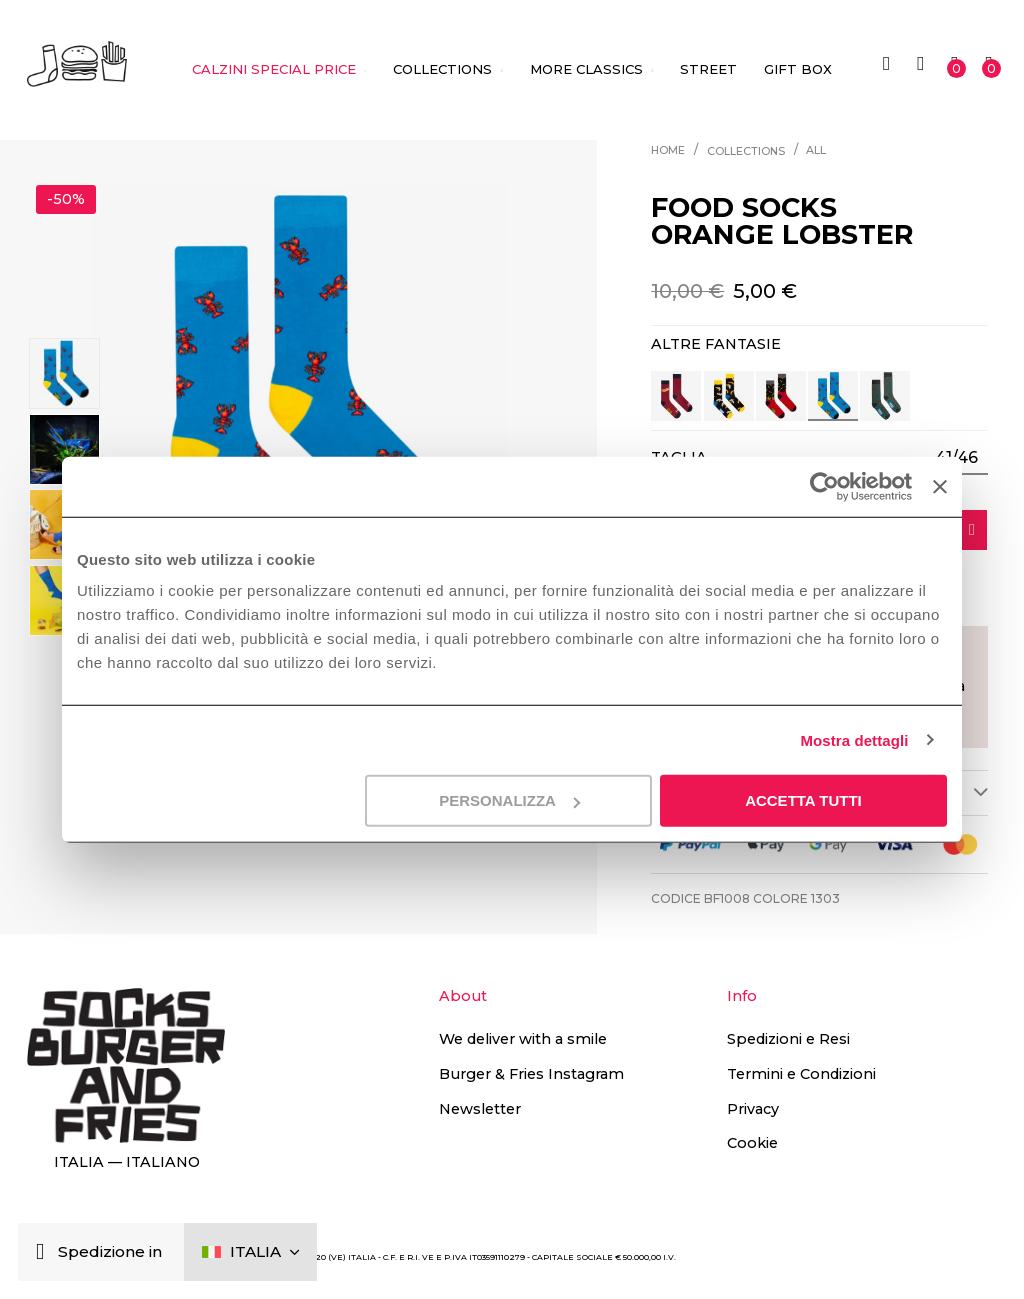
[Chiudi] (44, 1252)
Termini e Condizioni (801, 1074)
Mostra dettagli (854, 739)
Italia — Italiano (127, 1162)
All (816, 150)
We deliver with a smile (523, 1039)
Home (668, 150)
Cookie (752, 1143)
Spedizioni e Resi (788, 1039)
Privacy (753, 1109)
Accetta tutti (803, 800)
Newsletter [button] (480, 1109)
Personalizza (509, 800)
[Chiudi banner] (940, 486)
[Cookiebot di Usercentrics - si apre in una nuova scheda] (824, 486)
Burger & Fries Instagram (531, 1074)
